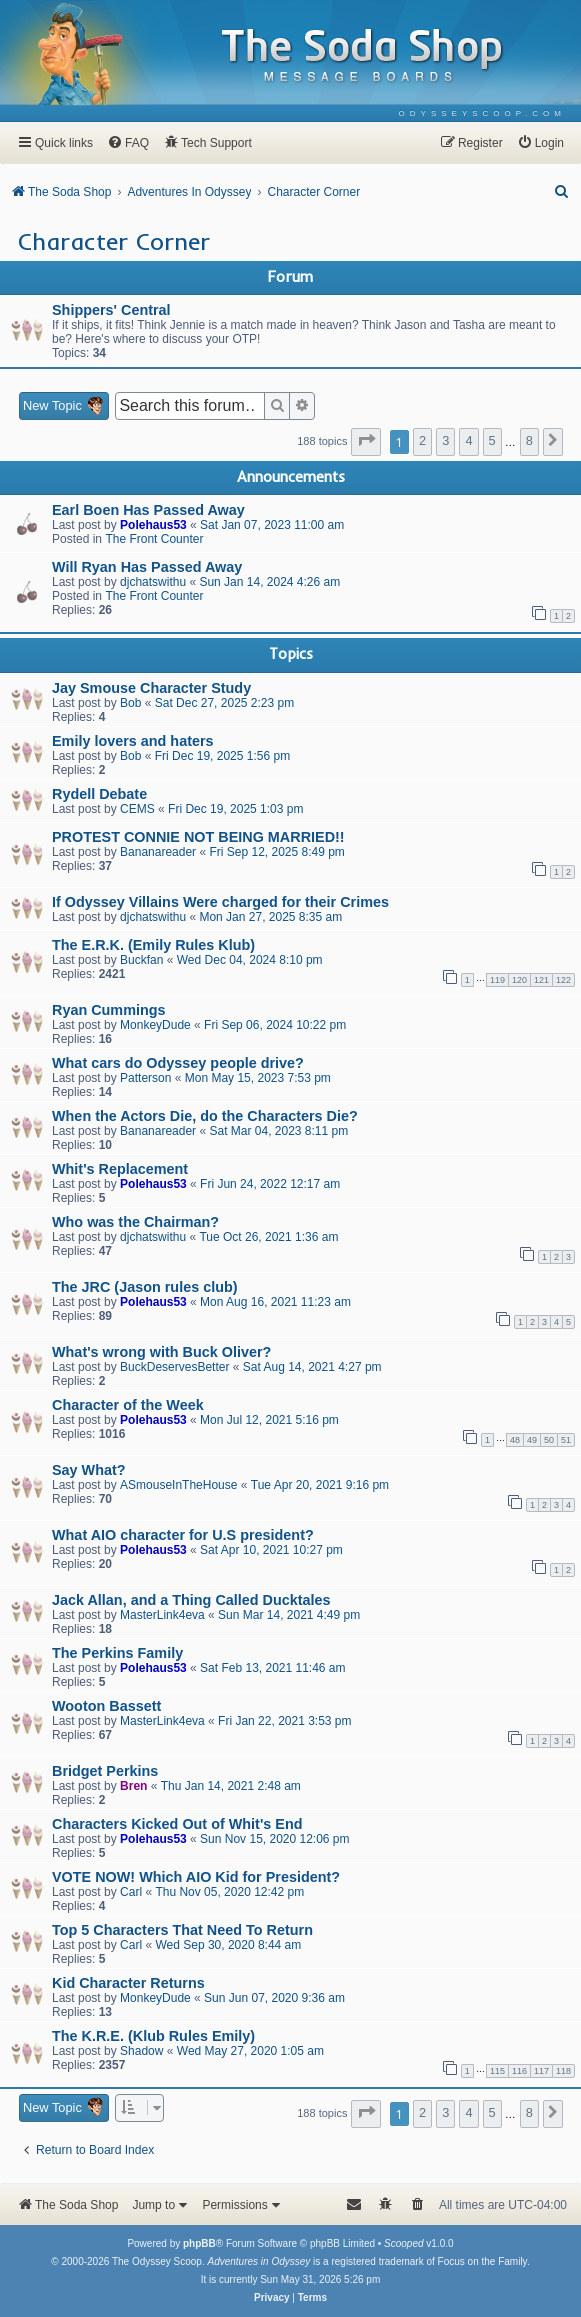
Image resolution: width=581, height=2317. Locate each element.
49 (532, 1440)
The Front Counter (154, 539)
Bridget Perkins (105, 1771)
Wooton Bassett (106, 1706)
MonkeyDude (155, 1025)
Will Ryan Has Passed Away (147, 567)
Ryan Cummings (109, 1010)
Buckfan (141, 960)
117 (541, 2071)
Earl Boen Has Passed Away (148, 510)
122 (563, 980)
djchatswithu (153, 582)
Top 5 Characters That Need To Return (182, 1930)
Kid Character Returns (128, 1983)
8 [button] (529, 440)
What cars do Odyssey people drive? (178, 1063)
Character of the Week (128, 1405)
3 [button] (445, 440)
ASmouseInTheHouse (178, 1485)
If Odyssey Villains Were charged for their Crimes (220, 902)
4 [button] (468, 440)
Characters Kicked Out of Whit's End (177, 1824)
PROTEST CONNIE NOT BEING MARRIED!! (198, 837)
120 (519, 980)
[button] (366, 442)
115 (497, 2071)
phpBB (199, 2243)
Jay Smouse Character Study (151, 688)
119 (497, 980)
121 (541, 980)
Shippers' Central (111, 310)
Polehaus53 (153, 525)
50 (549, 1440)
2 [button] (422, 440)
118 (563, 2071)
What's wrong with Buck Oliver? (161, 1352)
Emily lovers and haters (133, 741)
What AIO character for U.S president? (183, 1535)
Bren (133, 1786)
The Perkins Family (117, 1653)
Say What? (89, 1470)
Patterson (145, 1078)
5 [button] (492, 440)
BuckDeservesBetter (174, 1367)
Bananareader (158, 852)
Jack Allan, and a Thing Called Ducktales (191, 1600)
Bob (130, 703)
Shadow (141, 2051)
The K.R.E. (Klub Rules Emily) (153, 2036)
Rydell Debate (99, 794)
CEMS (137, 809)
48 (515, 1440)
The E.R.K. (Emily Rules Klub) (153, 945)
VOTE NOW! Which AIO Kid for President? (196, 1877)
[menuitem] (482, 113)
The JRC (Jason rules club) (145, 1287)
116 (519, 2071)
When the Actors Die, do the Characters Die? (205, 1116)
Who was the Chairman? (135, 1222)
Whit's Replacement (120, 1169)
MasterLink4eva (162, 1615)
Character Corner (114, 241)
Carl (131, 1892)
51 (566, 1440)
